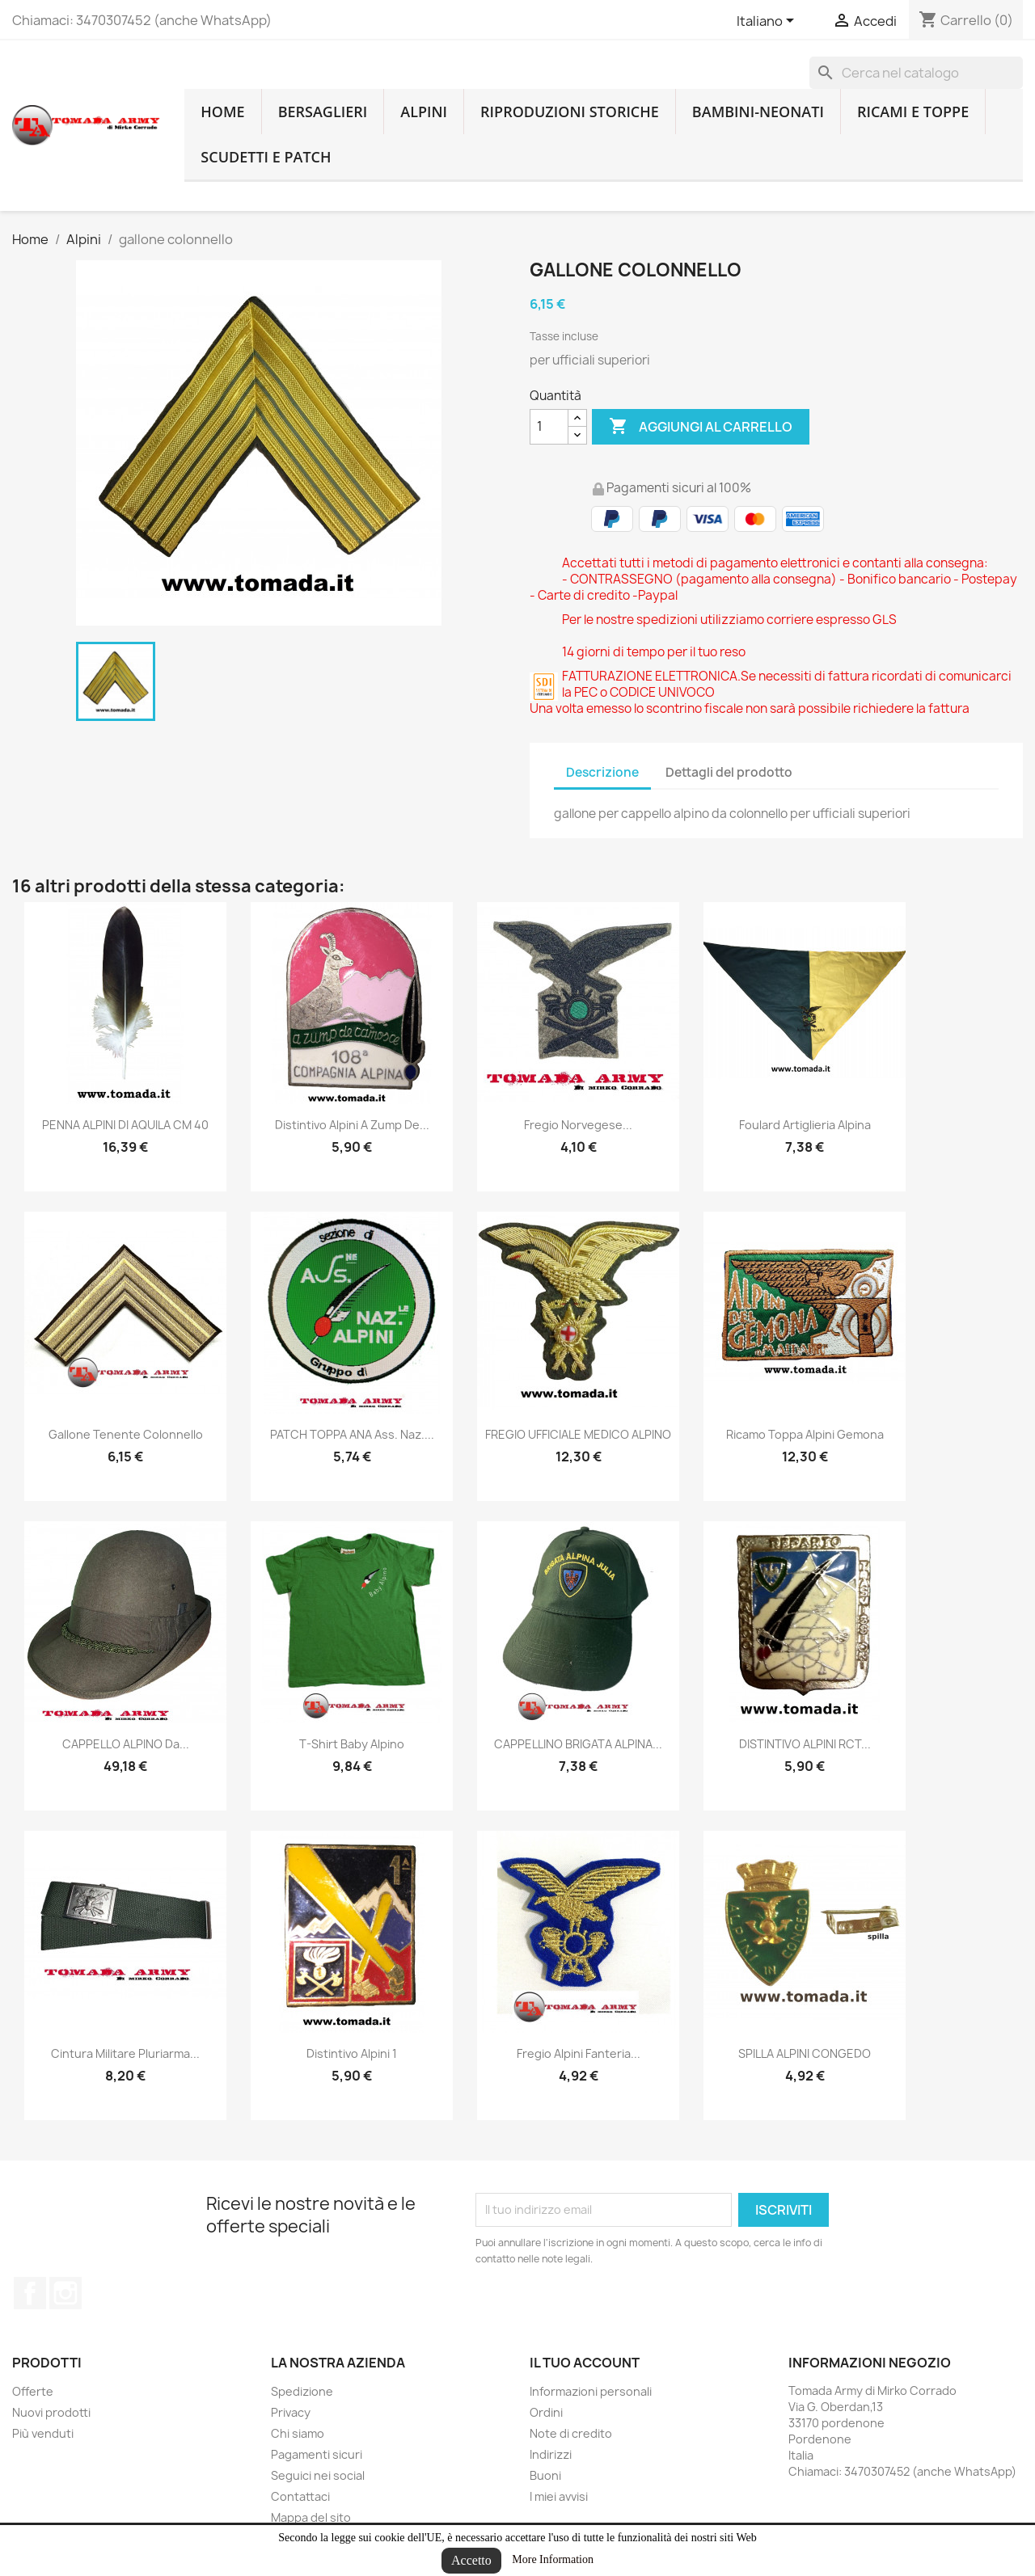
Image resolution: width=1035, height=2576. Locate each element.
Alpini (423, 111)
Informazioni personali (591, 2391)
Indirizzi (551, 2454)
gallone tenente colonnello (126, 1434)
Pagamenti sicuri (316, 2454)
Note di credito (571, 2433)
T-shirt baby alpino (351, 1744)
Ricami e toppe (913, 111)
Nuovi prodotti (51, 2412)
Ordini (546, 2412)
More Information (553, 2559)
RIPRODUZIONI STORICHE (569, 111)
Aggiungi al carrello (700, 426)
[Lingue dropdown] (768, 22)
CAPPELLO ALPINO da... (125, 1744)
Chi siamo (297, 2433)
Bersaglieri (323, 111)
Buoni (545, 2475)
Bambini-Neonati (758, 111)
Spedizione (302, 2391)
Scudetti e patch (266, 157)
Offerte (32, 2391)
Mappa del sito (311, 2517)
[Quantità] (549, 427)
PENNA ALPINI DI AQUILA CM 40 (125, 1124)
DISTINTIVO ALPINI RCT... (805, 1744)
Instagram (65, 2293)
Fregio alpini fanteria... (578, 2053)
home (222, 111)
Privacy (290, 2412)
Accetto (471, 2560)
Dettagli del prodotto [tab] (728, 772)
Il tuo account (585, 2363)
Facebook (30, 2293)
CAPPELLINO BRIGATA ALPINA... (578, 1744)
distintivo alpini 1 (351, 2053)
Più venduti (43, 2433)
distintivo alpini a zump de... (352, 1124)
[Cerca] (916, 73)
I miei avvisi (559, 2496)
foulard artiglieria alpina (805, 1124)
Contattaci (300, 2496)
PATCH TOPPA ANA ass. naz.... (352, 1434)
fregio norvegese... (578, 1124)
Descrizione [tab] (602, 772)
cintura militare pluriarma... (125, 2053)
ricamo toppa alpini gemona (805, 1434)
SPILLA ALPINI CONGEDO (804, 2053)
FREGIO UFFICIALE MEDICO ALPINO (578, 1434)
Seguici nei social (318, 2475)
